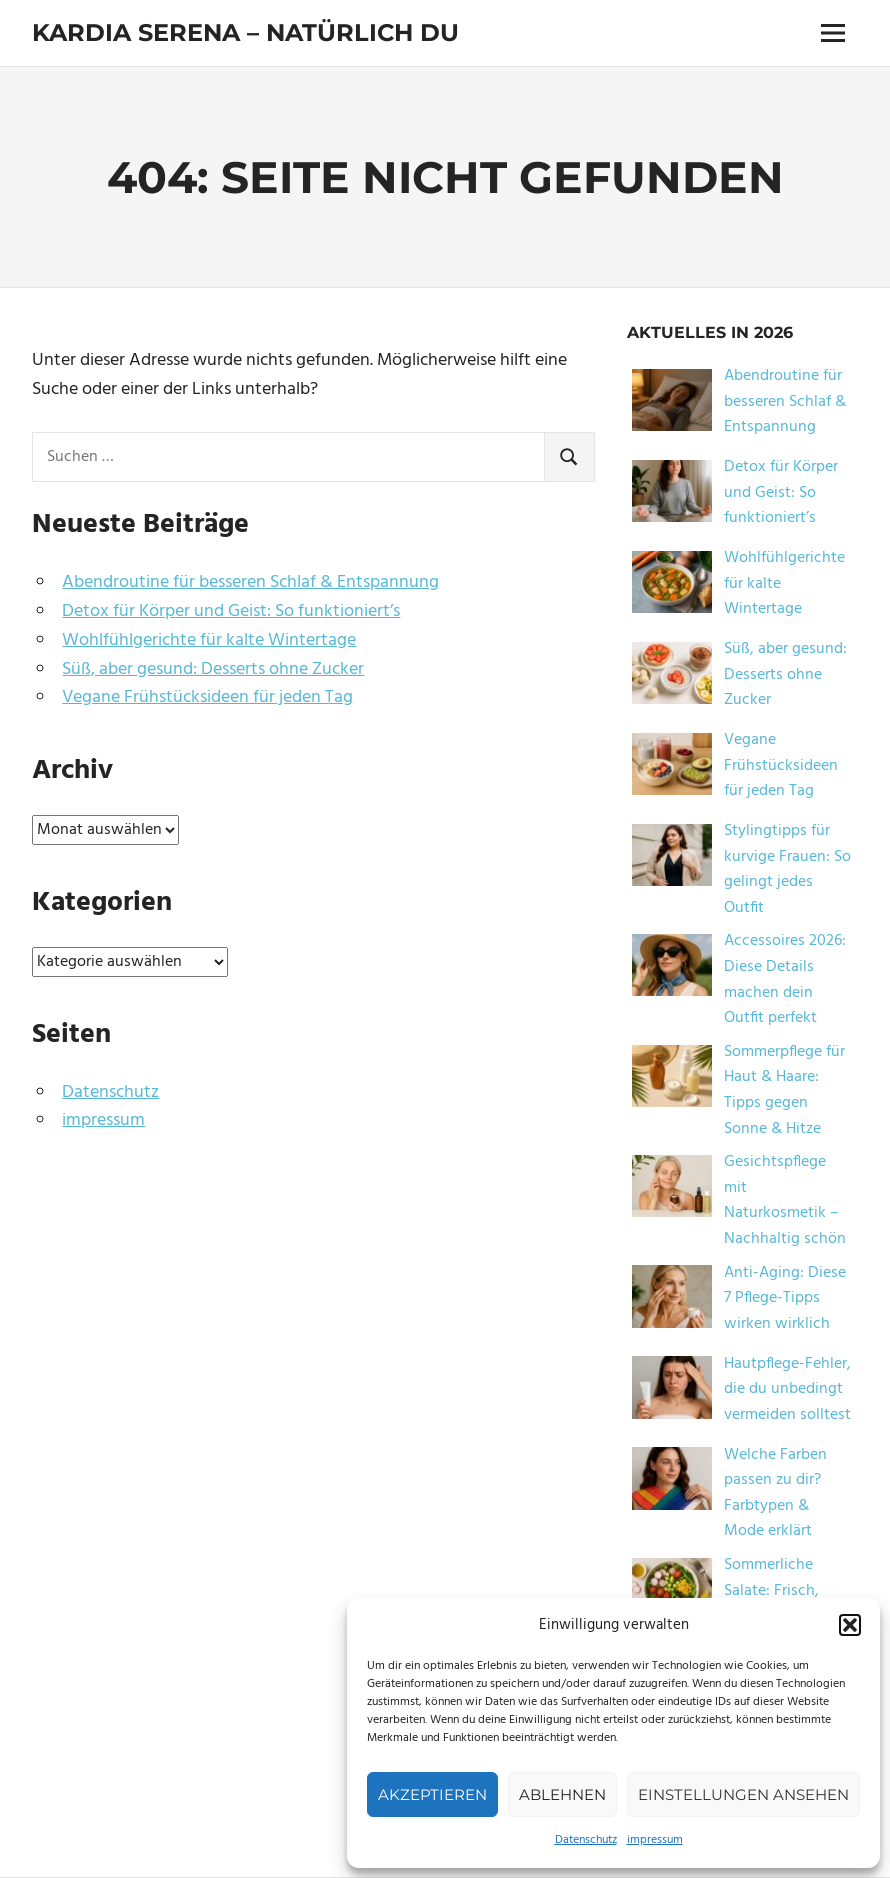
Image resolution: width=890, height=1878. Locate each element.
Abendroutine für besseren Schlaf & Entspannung (250, 582)
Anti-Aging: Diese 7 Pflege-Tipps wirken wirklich (785, 1298)
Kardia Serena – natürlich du (245, 32)
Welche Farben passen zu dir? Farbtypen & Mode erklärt (775, 1493)
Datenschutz (586, 1840)
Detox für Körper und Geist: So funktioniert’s (231, 611)
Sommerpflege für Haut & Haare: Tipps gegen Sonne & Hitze (784, 1090)
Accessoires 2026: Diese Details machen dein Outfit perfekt (785, 979)
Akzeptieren (432, 1794)
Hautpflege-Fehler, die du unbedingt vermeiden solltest (787, 1389)
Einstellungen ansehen (743, 1794)
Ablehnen (562, 1794)
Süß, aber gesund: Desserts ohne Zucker (213, 669)
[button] (850, 1625)
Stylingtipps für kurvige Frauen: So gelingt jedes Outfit (787, 869)
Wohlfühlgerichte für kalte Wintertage (209, 640)
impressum (655, 1840)
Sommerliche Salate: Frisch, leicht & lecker (773, 1590)
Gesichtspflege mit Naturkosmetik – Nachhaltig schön (785, 1200)
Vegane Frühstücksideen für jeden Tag (207, 697)
